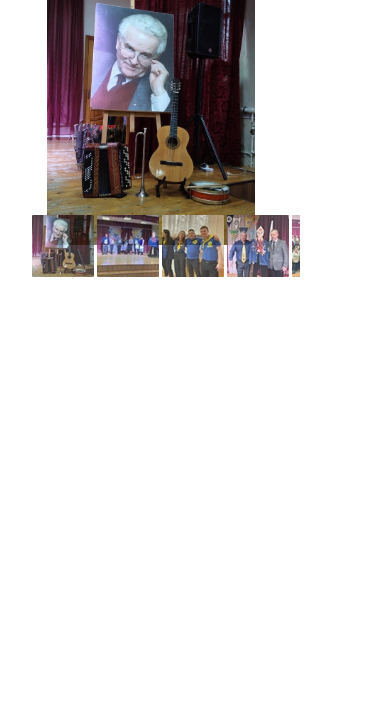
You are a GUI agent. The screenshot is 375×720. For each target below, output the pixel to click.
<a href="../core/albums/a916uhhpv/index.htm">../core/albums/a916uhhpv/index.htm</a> (150, 140)
